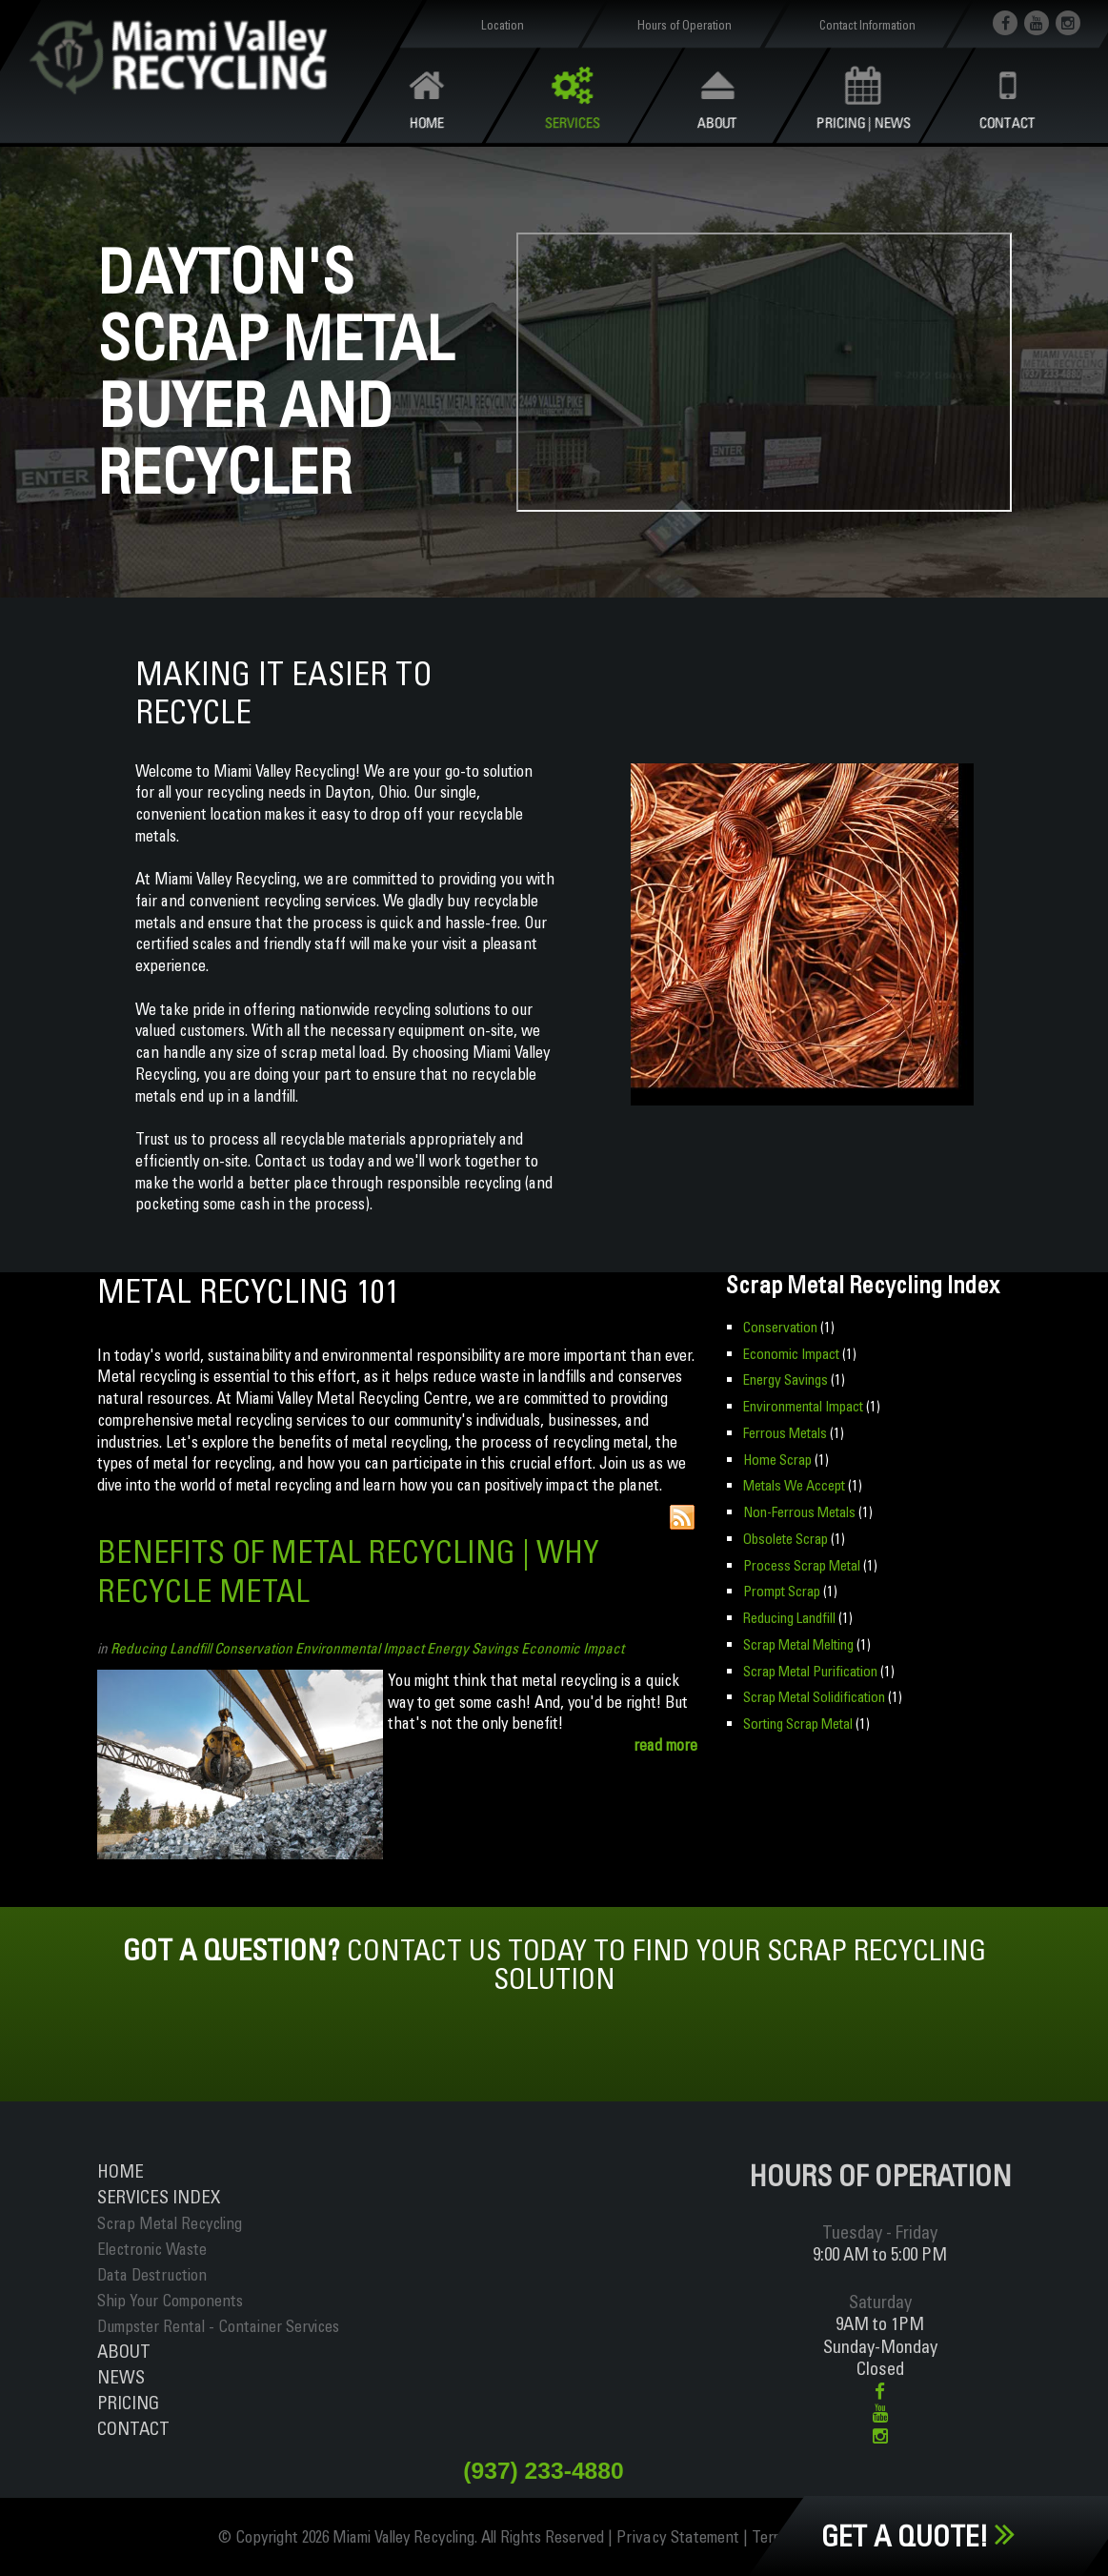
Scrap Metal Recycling (169, 2223)
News (121, 2376)
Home (120, 2171)
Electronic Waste (152, 2249)
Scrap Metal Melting (798, 1642)
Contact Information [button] (867, 24)
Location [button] (502, 24)
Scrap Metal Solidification (813, 1694)
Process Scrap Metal (801, 1562)
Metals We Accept (794, 1484)
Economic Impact (572, 1648)
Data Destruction (152, 2274)
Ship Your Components (170, 2300)
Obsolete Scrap (784, 1537)
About (124, 2351)
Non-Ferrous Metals (798, 1510)
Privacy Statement (680, 2537)
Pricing (128, 2402)
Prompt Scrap (781, 1589)
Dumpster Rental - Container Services (218, 2326)
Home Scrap (777, 1458)
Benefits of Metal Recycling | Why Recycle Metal (356, 1570)
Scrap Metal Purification (809, 1667)
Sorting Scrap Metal (797, 1720)
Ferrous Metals (784, 1432)
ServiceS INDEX (158, 2196)
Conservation (253, 1648)
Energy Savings (472, 1648)
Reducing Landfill (161, 1648)
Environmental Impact (359, 1648)
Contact (133, 2428)
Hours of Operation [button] (684, 24)
